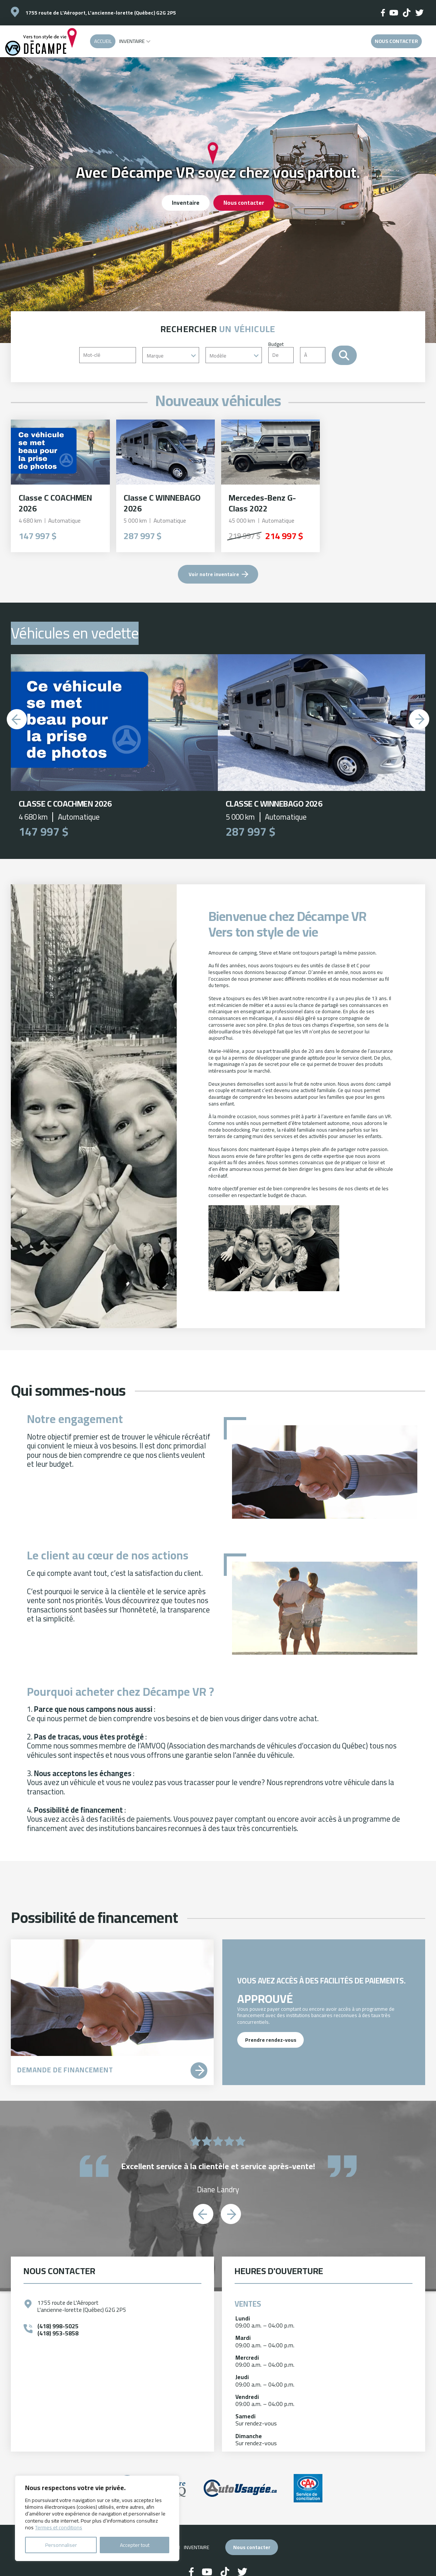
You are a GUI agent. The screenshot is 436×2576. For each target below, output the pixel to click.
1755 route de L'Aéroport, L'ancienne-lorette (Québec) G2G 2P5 (100, 13)
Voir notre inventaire (214, 574)
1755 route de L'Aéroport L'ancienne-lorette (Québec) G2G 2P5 (81, 2306)
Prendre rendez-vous (270, 2040)
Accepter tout (134, 2545)
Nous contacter (396, 41)
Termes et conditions (58, 2527)
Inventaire (132, 41)
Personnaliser (61, 2545)
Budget (299, 352)
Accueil (103, 41)
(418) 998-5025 (57, 2325)
